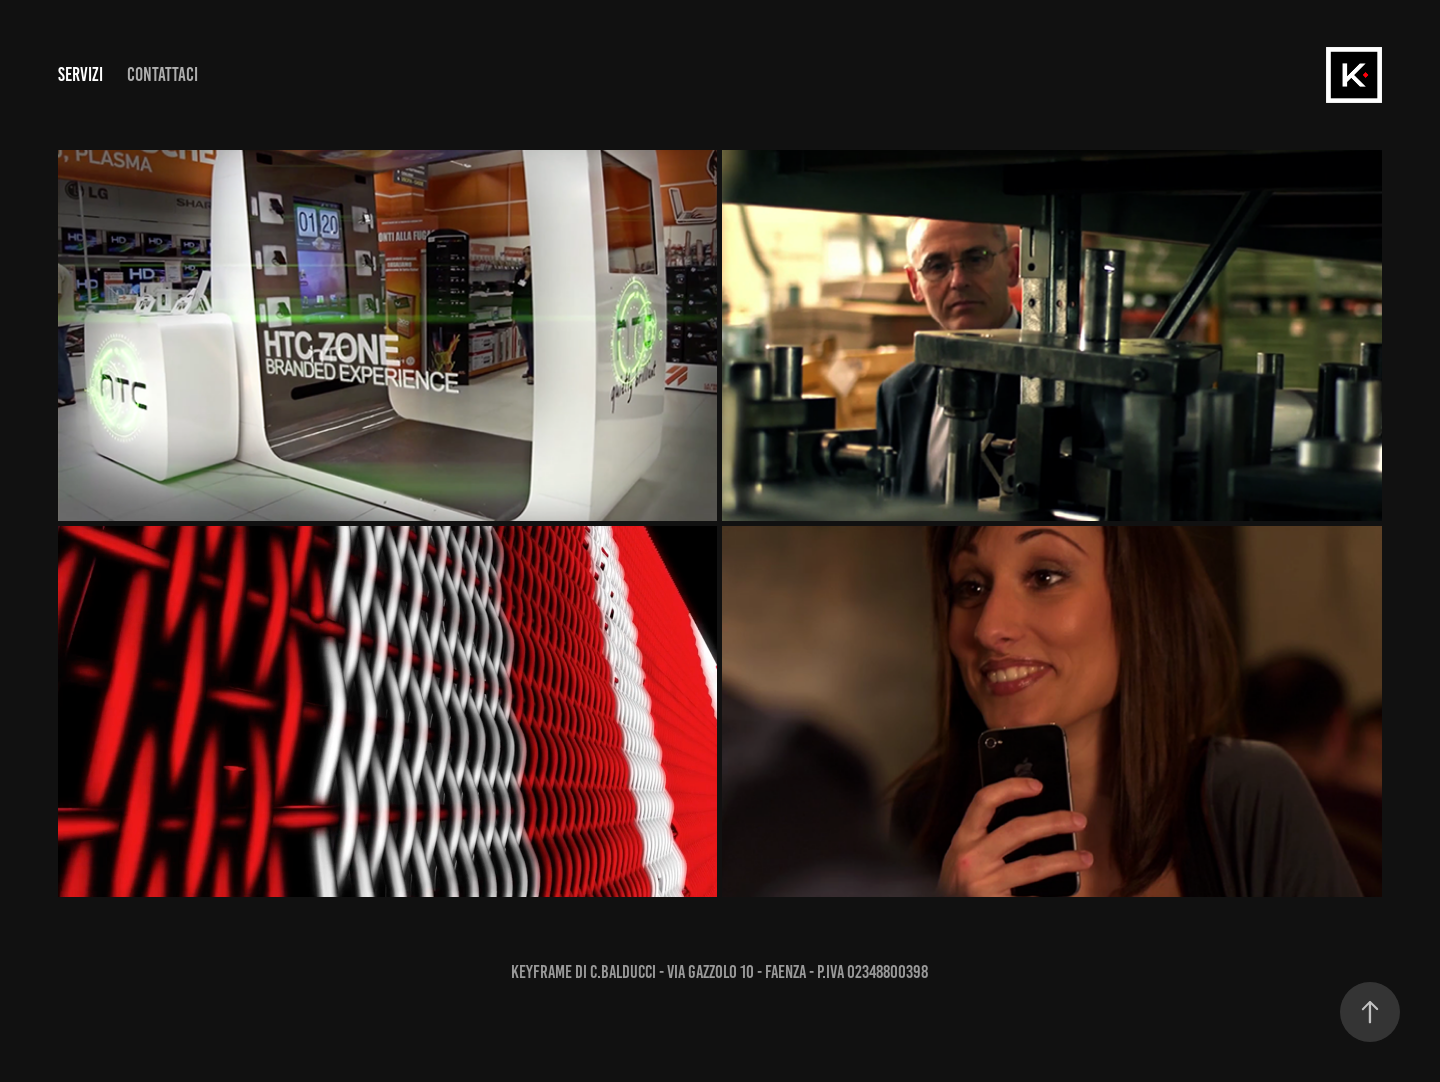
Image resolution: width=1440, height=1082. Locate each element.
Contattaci (162, 74)
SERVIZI (80, 74)
